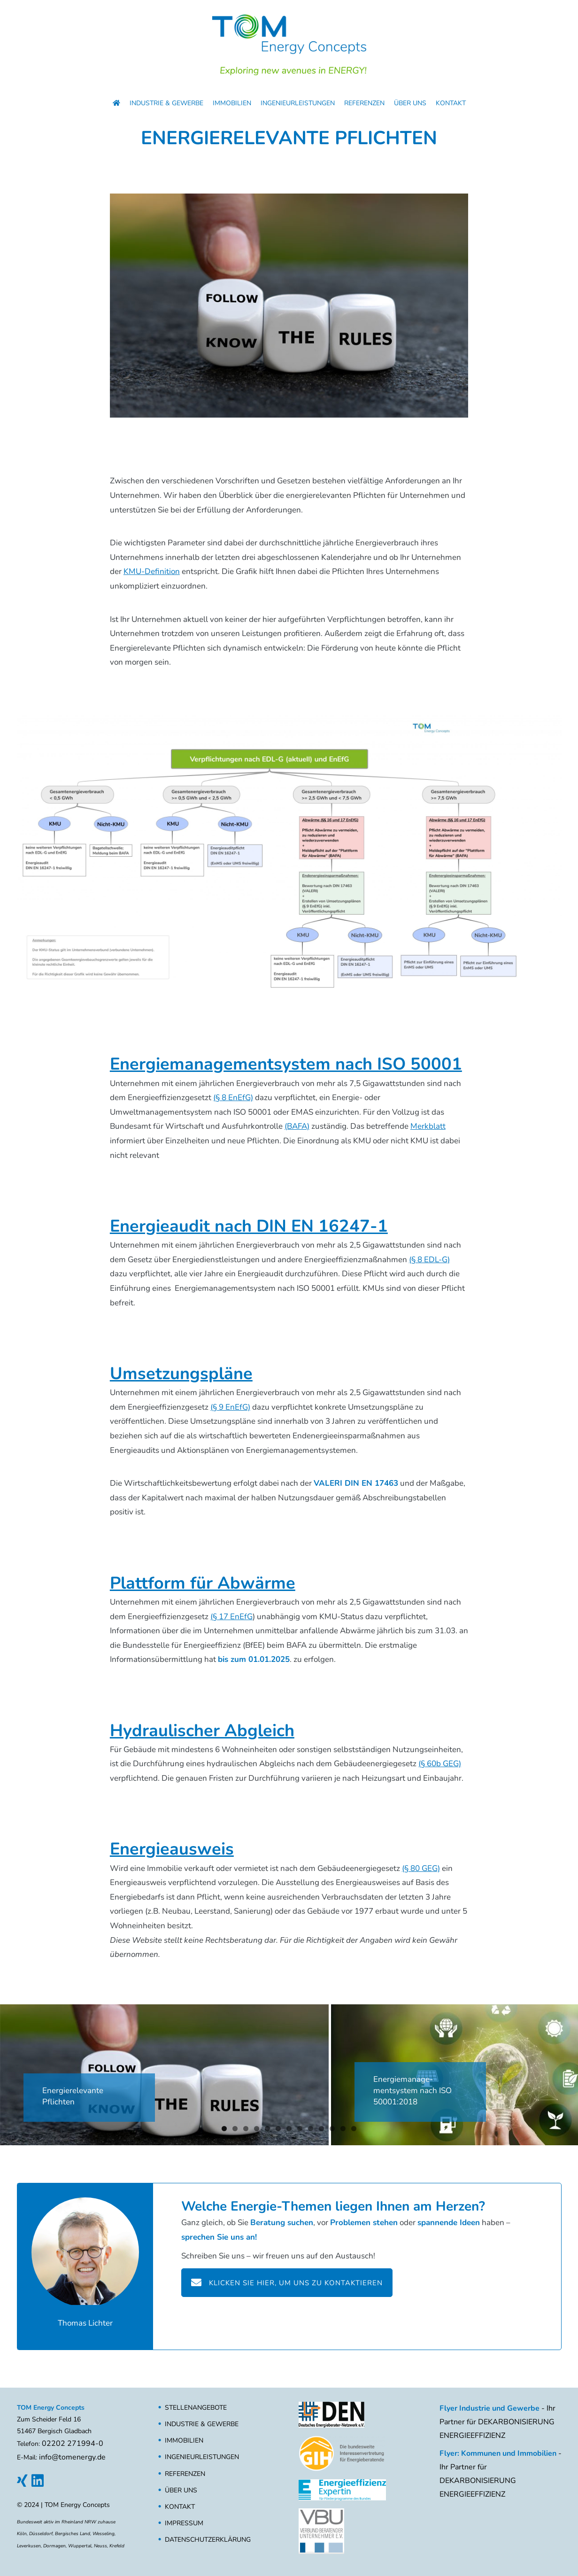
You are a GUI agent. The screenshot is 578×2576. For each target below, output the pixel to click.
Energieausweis (172, 1849)
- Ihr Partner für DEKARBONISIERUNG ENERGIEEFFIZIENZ (497, 2422)
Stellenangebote (196, 2407)
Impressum (184, 2523)
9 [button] (310, 2128)
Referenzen (364, 103)
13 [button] (353, 2128)
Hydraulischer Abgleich (202, 1730)
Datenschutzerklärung (208, 2539)
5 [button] (267, 2128)
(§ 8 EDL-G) (429, 1259)
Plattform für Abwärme (202, 1583)
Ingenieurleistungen (298, 103)
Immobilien (232, 103)
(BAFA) (297, 1126)
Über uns (410, 103)
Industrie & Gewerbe (166, 103)
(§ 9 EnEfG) (230, 1407)
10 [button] (321, 2128)
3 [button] (245, 2128)
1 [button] (224, 2128)
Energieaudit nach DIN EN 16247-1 (249, 1226)
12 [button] (343, 2128)
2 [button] (235, 2128)
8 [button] (299, 2128)
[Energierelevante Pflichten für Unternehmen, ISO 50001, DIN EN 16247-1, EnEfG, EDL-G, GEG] (164, 2074)
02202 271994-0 (72, 2443)
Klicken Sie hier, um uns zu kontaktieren (287, 2282)
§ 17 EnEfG (233, 1616)
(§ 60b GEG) (439, 1763)
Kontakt (451, 103)
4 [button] (256, 2128)
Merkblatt (428, 1126)
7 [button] (289, 2128)
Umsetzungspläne (181, 1373)
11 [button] (332, 2128)
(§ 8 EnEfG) (233, 1097)
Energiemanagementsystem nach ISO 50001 (286, 1064)
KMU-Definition (151, 571)
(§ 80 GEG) (421, 1868)
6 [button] (278, 2128)
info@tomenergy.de (72, 2457)
